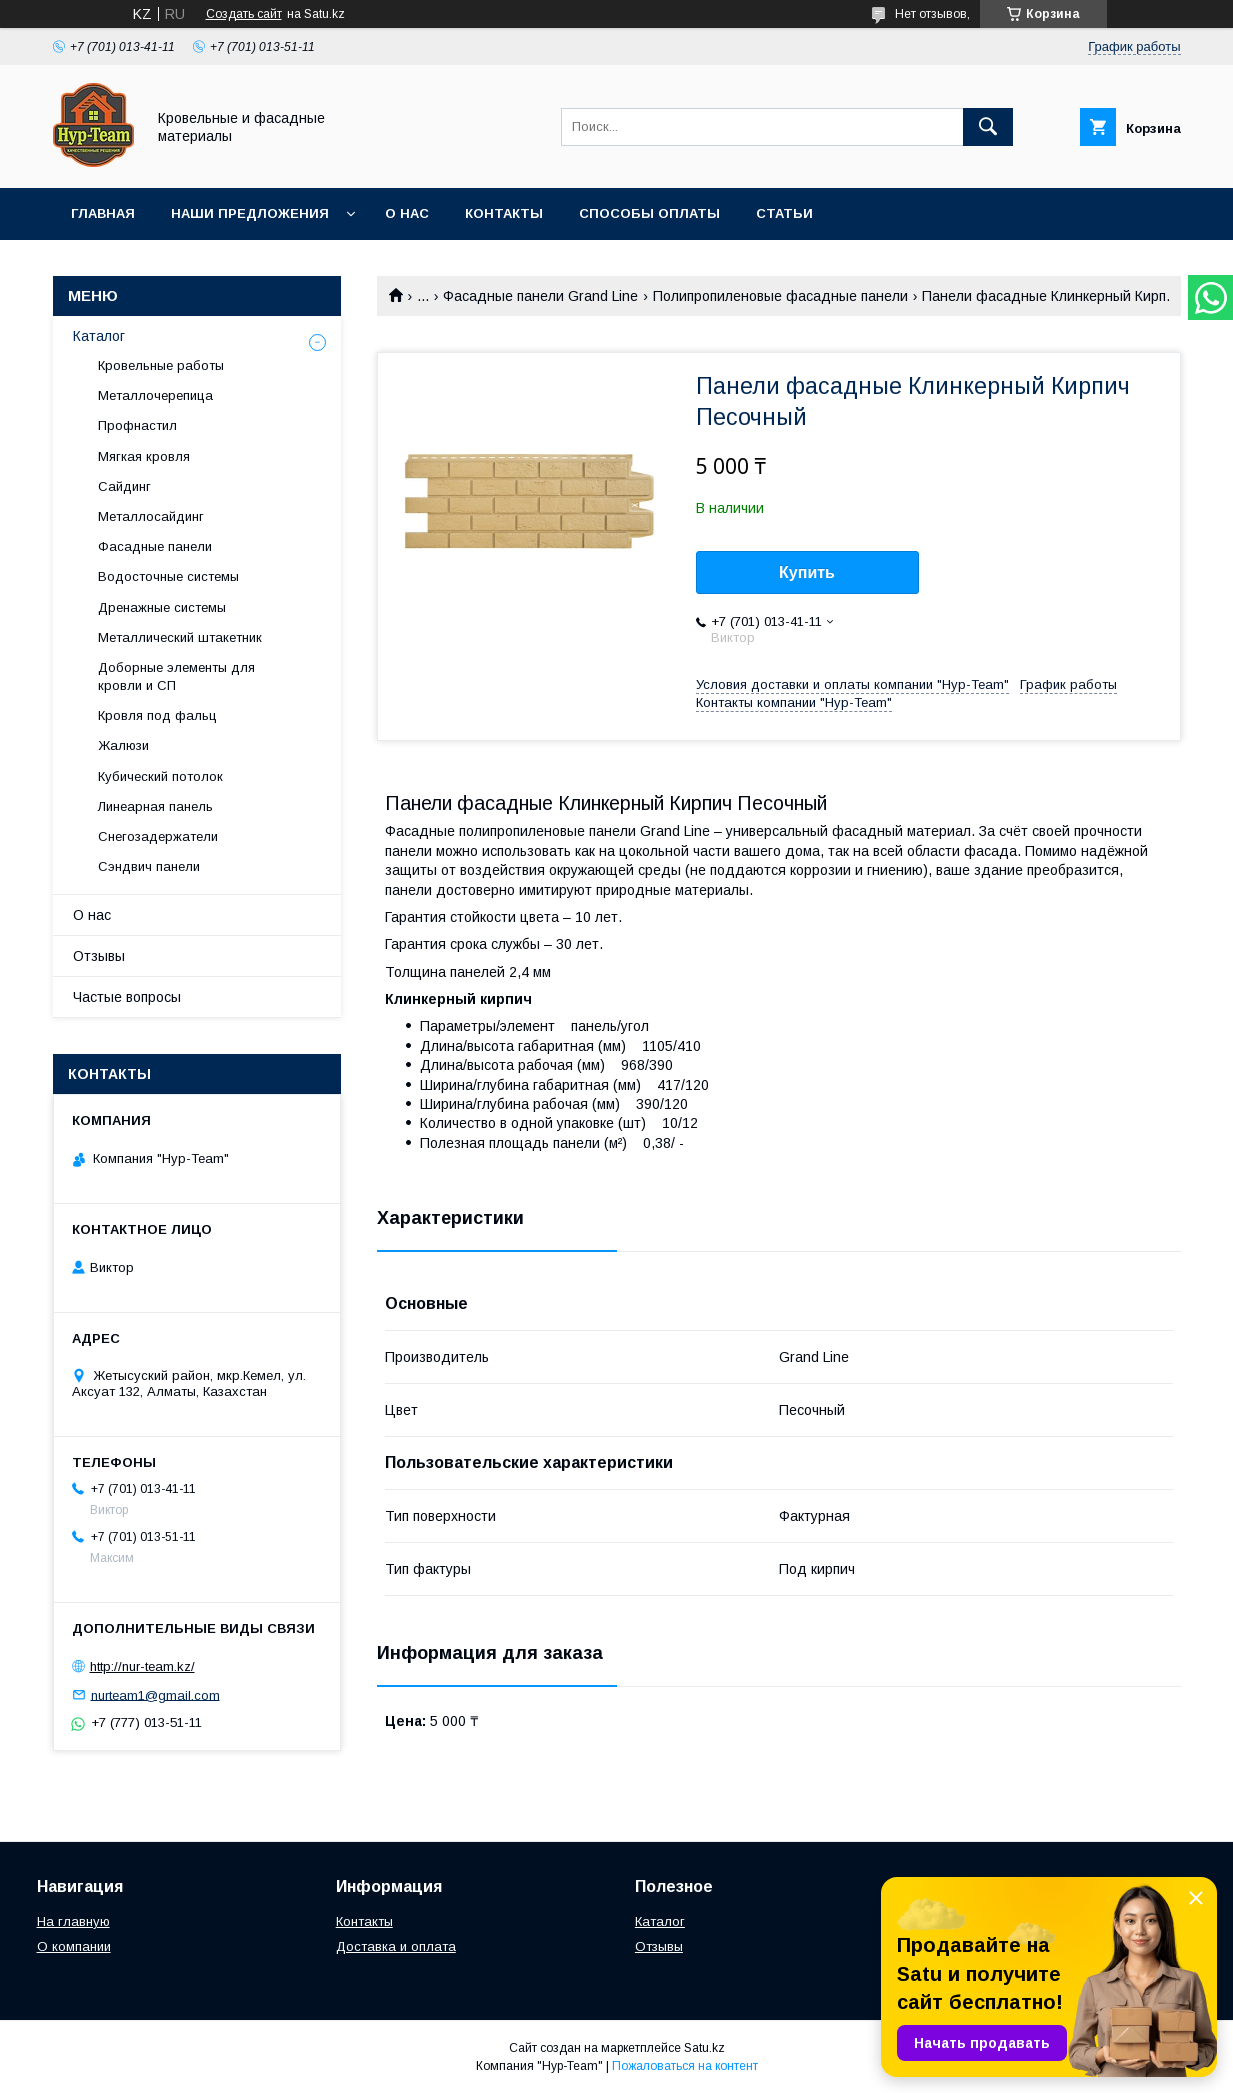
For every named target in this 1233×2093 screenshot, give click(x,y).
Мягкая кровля (144, 456)
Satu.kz (704, 2048)
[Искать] (988, 127)
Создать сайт (244, 14)
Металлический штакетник (180, 637)
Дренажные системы (162, 607)
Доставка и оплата (396, 1946)
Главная (103, 213)
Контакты (504, 213)
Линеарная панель (155, 806)
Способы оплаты (649, 213)
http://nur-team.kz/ (142, 1666)
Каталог (99, 336)
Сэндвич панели (149, 866)
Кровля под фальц (157, 715)
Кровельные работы (161, 365)
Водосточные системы (168, 576)
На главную (73, 1921)
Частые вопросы (127, 997)
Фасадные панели (155, 546)
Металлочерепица (155, 395)
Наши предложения (250, 213)
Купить (807, 572)
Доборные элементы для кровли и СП (176, 676)
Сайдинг (124, 486)
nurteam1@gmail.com (155, 1694)
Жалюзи (123, 745)
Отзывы (99, 956)
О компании (74, 1946)
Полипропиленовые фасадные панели (780, 296)
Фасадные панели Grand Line (540, 296)
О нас (407, 213)
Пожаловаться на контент (685, 2066)
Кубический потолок (160, 776)
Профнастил (137, 425)
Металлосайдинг (151, 516)
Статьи (784, 213)
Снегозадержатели (158, 836)
